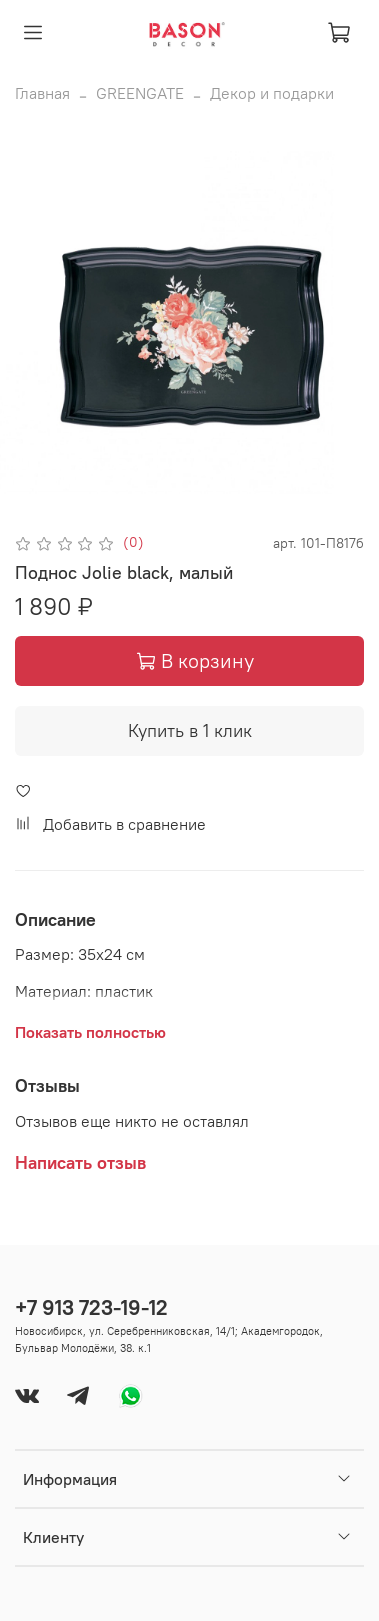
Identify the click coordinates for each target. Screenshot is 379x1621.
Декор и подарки (272, 93)
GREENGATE (140, 93)
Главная (42, 93)
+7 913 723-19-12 (91, 1307)
